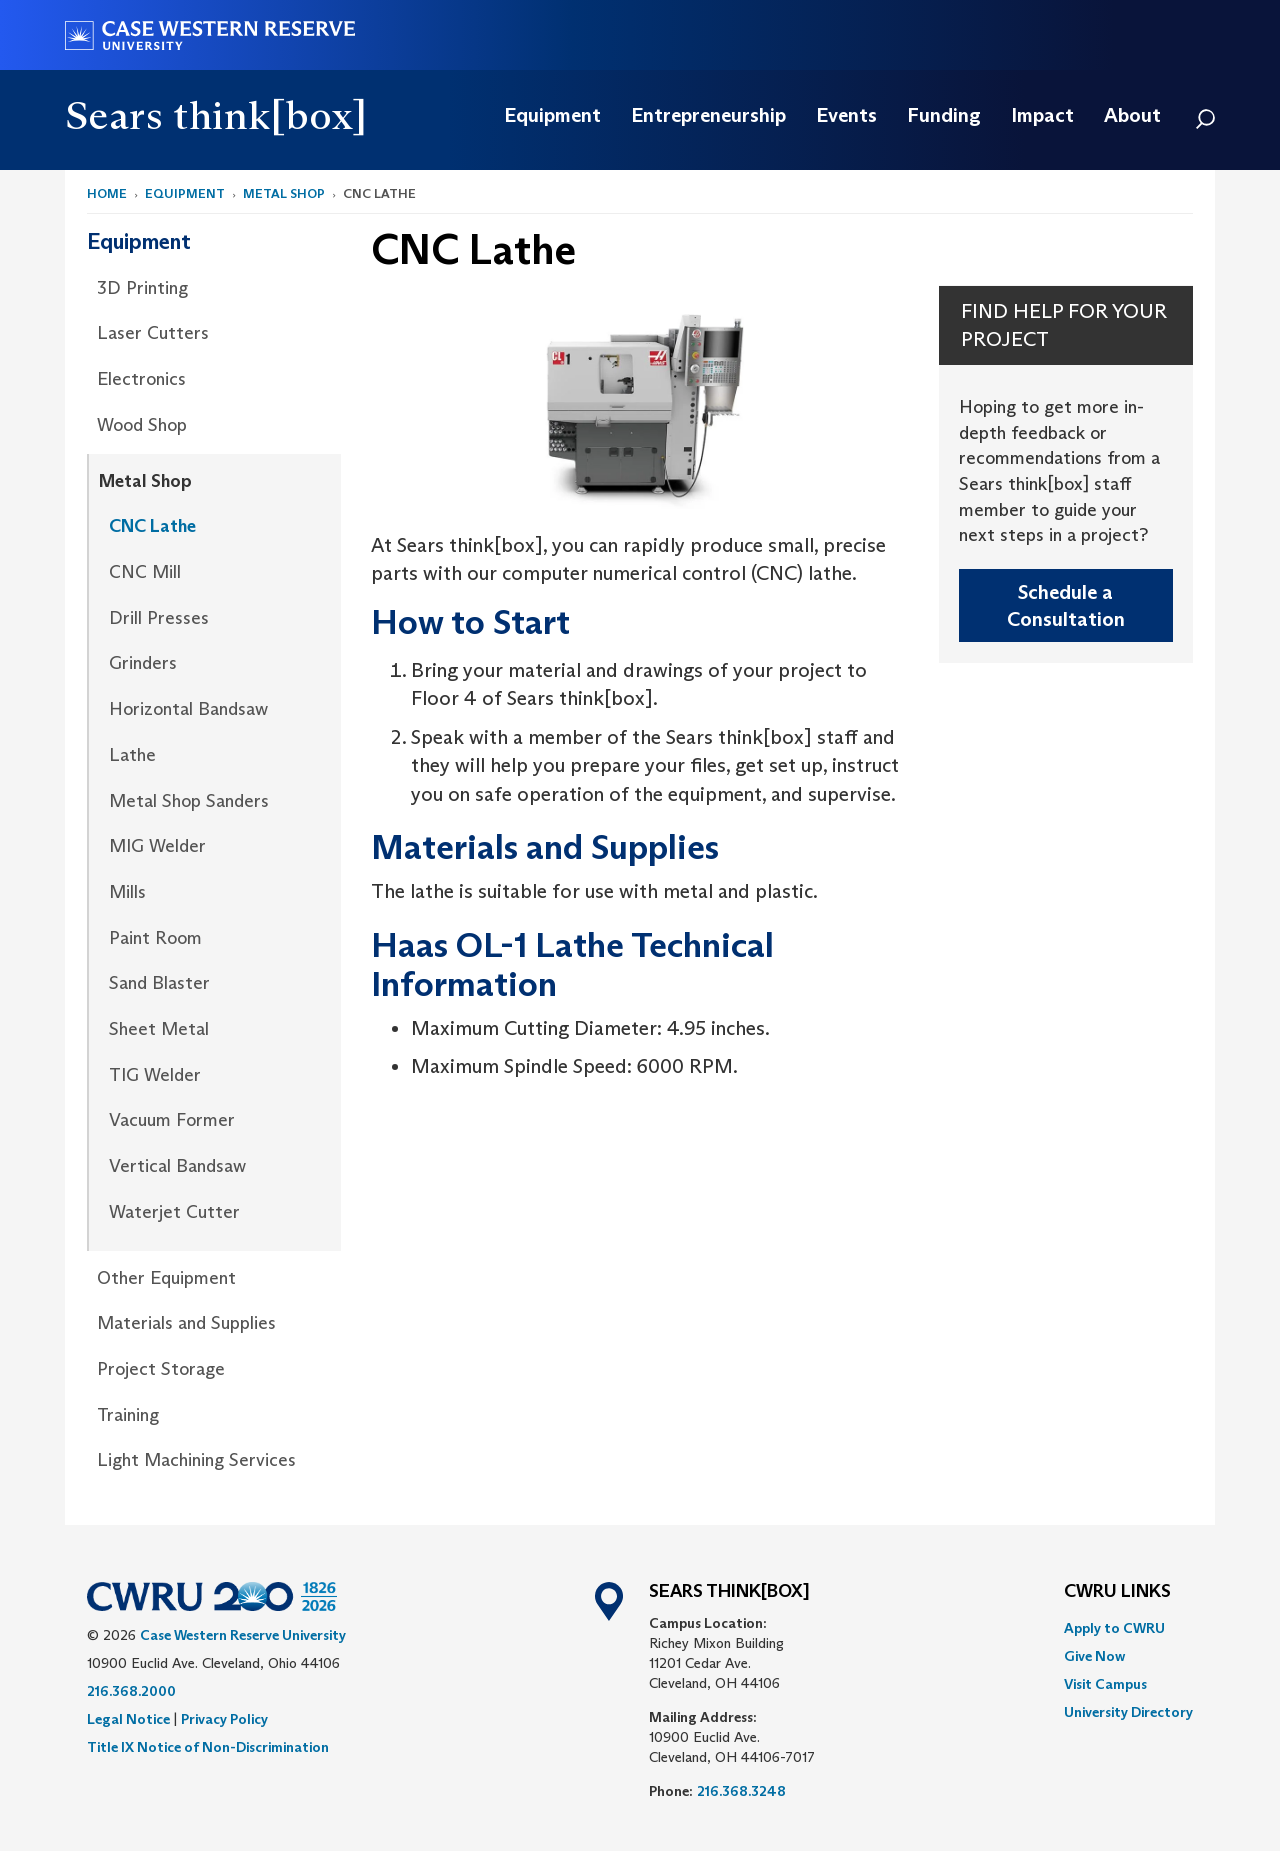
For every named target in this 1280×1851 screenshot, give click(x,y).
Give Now (1094, 1656)
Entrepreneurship (708, 115)
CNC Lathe (152, 526)
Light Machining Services (196, 1460)
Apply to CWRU (1114, 1628)
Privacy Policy (224, 1719)
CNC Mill (145, 572)
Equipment (552, 115)
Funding (944, 115)
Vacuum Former (172, 1120)
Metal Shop (284, 193)
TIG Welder (155, 1075)
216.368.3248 (741, 1791)
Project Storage (161, 1369)
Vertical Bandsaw (177, 1166)
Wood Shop (142, 425)
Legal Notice (128, 1719)
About (1132, 115)
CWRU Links (1117, 1592)
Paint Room (155, 938)
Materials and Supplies (186, 1323)
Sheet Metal (159, 1029)
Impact (1042, 115)
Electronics (141, 379)
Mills (127, 892)
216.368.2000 (131, 1691)
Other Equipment (166, 1278)
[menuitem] (552, 115)
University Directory (1128, 1712)
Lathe (132, 755)
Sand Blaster (159, 983)
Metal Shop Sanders (189, 801)
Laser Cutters (153, 333)
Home (107, 193)
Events (846, 115)
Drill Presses (159, 618)
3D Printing (142, 288)
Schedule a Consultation (1066, 605)
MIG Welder (157, 846)
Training (128, 1415)
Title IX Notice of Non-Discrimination (208, 1747)
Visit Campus (1105, 1684)
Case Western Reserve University (243, 1635)
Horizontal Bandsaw (188, 709)
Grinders (143, 663)
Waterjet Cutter (174, 1212)
